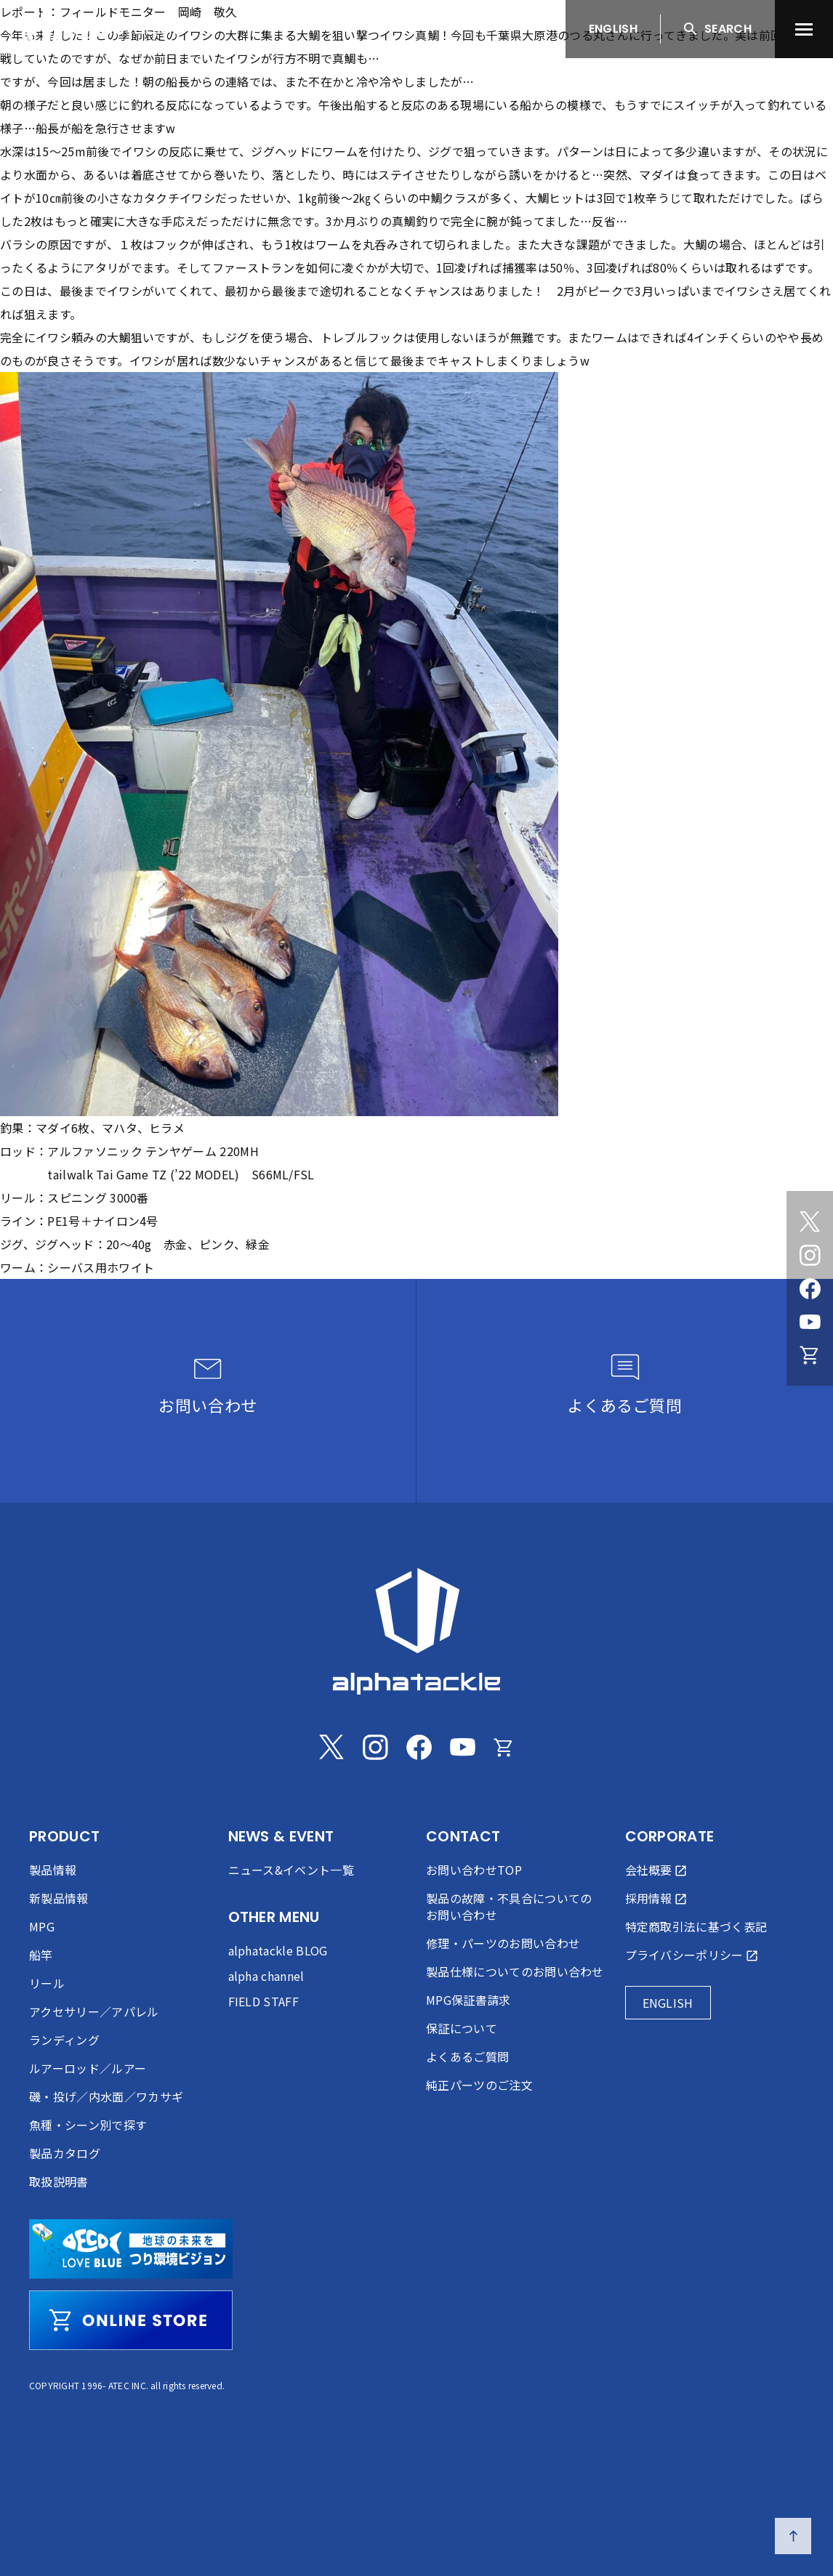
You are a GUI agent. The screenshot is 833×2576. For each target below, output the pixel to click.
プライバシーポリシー (684, 1954)
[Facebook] (810, 1288)
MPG (42, 1926)
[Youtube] (810, 1322)
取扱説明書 (59, 2181)
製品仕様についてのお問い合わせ (515, 1971)
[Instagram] (810, 1255)
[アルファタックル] (103, 25)
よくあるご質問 (467, 2056)
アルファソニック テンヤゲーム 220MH (153, 1151)
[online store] (131, 2320)
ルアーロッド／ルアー (87, 2068)
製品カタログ (64, 2153)
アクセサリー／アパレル (94, 2011)
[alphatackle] (416, 1631)
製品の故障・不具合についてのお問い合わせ (509, 1906)
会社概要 (648, 1869)
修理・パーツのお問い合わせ (503, 1943)
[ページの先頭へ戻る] (793, 2536)
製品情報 (52, 1869)
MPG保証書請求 (468, 1999)
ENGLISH (613, 28)
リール (47, 1983)
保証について (461, 2028)
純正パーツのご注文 (479, 2084)
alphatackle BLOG (278, 1950)
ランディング (64, 2039)
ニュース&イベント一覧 (291, 1869)
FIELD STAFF (263, 2001)
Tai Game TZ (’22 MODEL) (167, 1174)
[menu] (804, 29)
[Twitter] (810, 1221)
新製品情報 (59, 1898)
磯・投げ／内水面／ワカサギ (106, 2096)
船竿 (41, 1954)
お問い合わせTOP (474, 1869)
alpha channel (266, 1976)
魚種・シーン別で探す (88, 2124)
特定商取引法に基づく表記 (696, 1926)
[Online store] (810, 1355)
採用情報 (648, 1898)
